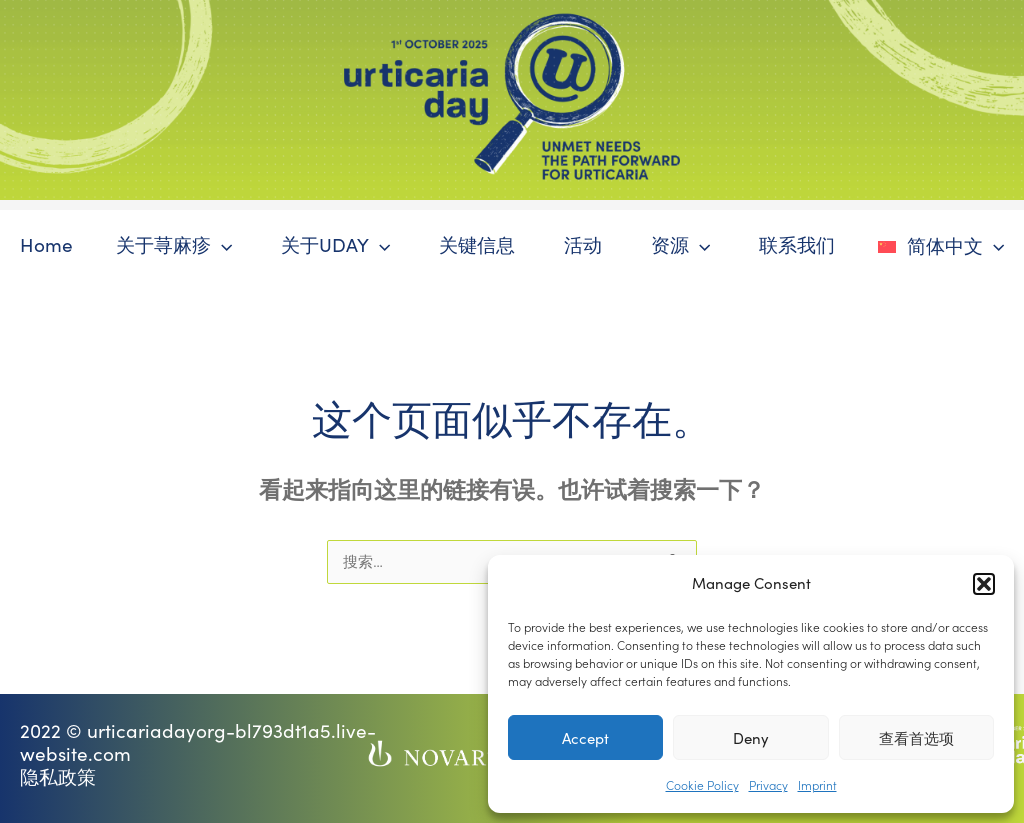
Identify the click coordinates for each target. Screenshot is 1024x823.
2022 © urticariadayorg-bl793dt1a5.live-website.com (198, 742)
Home (45, 244)
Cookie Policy (702, 784)
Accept (585, 738)
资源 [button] (680, 244)
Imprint (817, 784)
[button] (984, 584)
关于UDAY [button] (335, 244)
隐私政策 (58, 776)
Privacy (768, 784)
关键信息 (477, 244)
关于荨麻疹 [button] (173, 244)
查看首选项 (916, 738)
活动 (583, 244)
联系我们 (797, 244)
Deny (751, 738)
